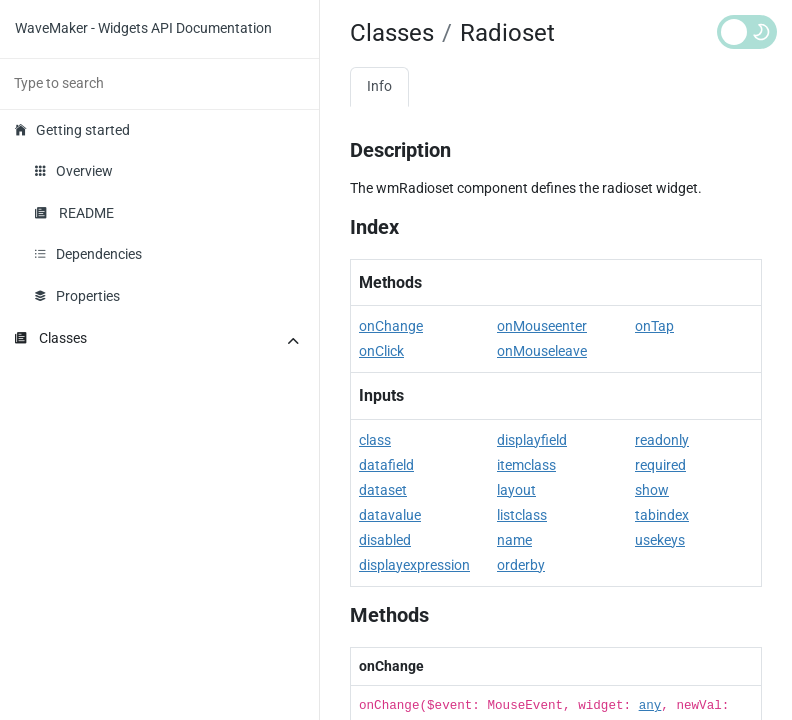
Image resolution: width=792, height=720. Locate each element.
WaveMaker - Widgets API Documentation (143, 28)
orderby (521, 565)
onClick (381, 351)
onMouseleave (542, 351)
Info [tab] (379, 86)
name (514, 540)
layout (516, 490)
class (375, 440)
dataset (383, 490)
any (650, 706)
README (74, 213)
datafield (386, 465)
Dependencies (88, 254)
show (652, 490)
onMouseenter (542, 326)
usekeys (660, 540)
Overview (74, 171)
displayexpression (414, 565)
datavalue (390, 515)
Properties (77, 296)
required (660, 465)
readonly (662, 440)
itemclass (526, 465)
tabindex (662, 515)
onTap (654, 326)
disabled (385, 540)
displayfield (532, 440)
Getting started (72, 130)
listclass (522, 515)
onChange (391, 326)
